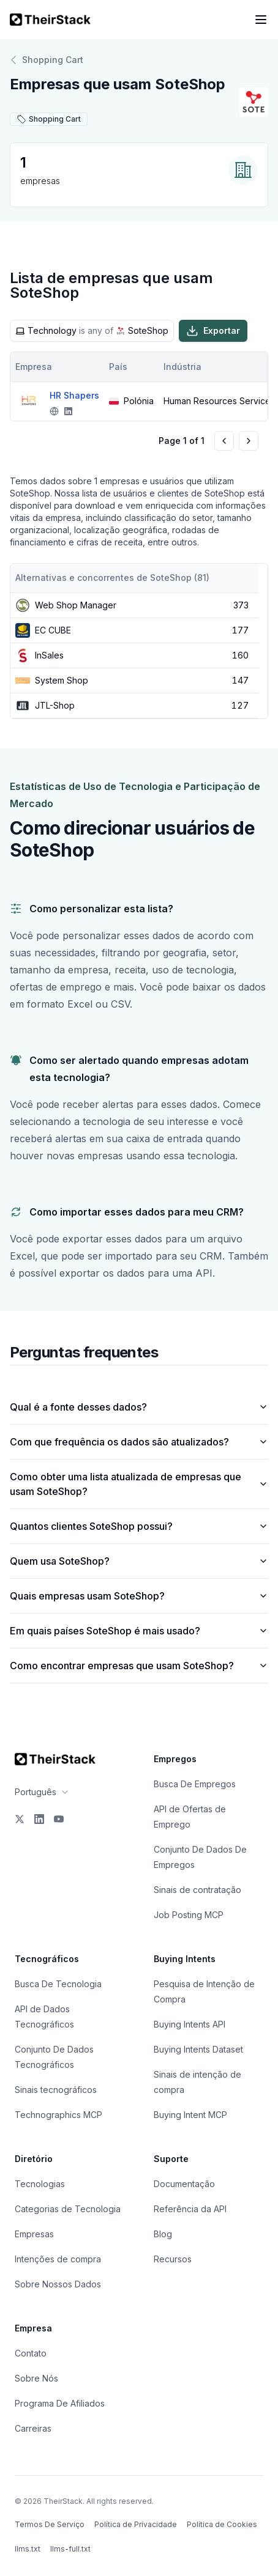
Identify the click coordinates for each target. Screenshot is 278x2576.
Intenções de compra (58, 2259)
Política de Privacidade (135, 2524)
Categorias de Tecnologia (68, 2209)
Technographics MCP (58, 2114)
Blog (163, 2234)
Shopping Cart (46, 60)
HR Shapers (74, 395)
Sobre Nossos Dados (58, 2284)
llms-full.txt (70, 2548)
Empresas (34, 2234)
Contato (31, 2353)
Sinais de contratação (197, 1889)
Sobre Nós (36, 2378)
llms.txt (27, 2548)
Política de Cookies (222, 2524)
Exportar (213, 331)
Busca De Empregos (195, 1784)
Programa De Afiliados (60, 2403)
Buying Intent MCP (190, 2114)
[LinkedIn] (39, 1819)
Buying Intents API (189, 2024)
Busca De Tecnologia (58, 1984)
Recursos (173, 2259)
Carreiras (33, 2428)
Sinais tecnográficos (56, 2089)
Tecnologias (40, 2184)
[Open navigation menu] (261, 19)
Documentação (184, 2184)
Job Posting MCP (189, 1915)
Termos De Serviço (50, 2524)
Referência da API (190, 2209)
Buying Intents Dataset (198, 2049)
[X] (19, 1819)
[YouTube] (59, 1819)
